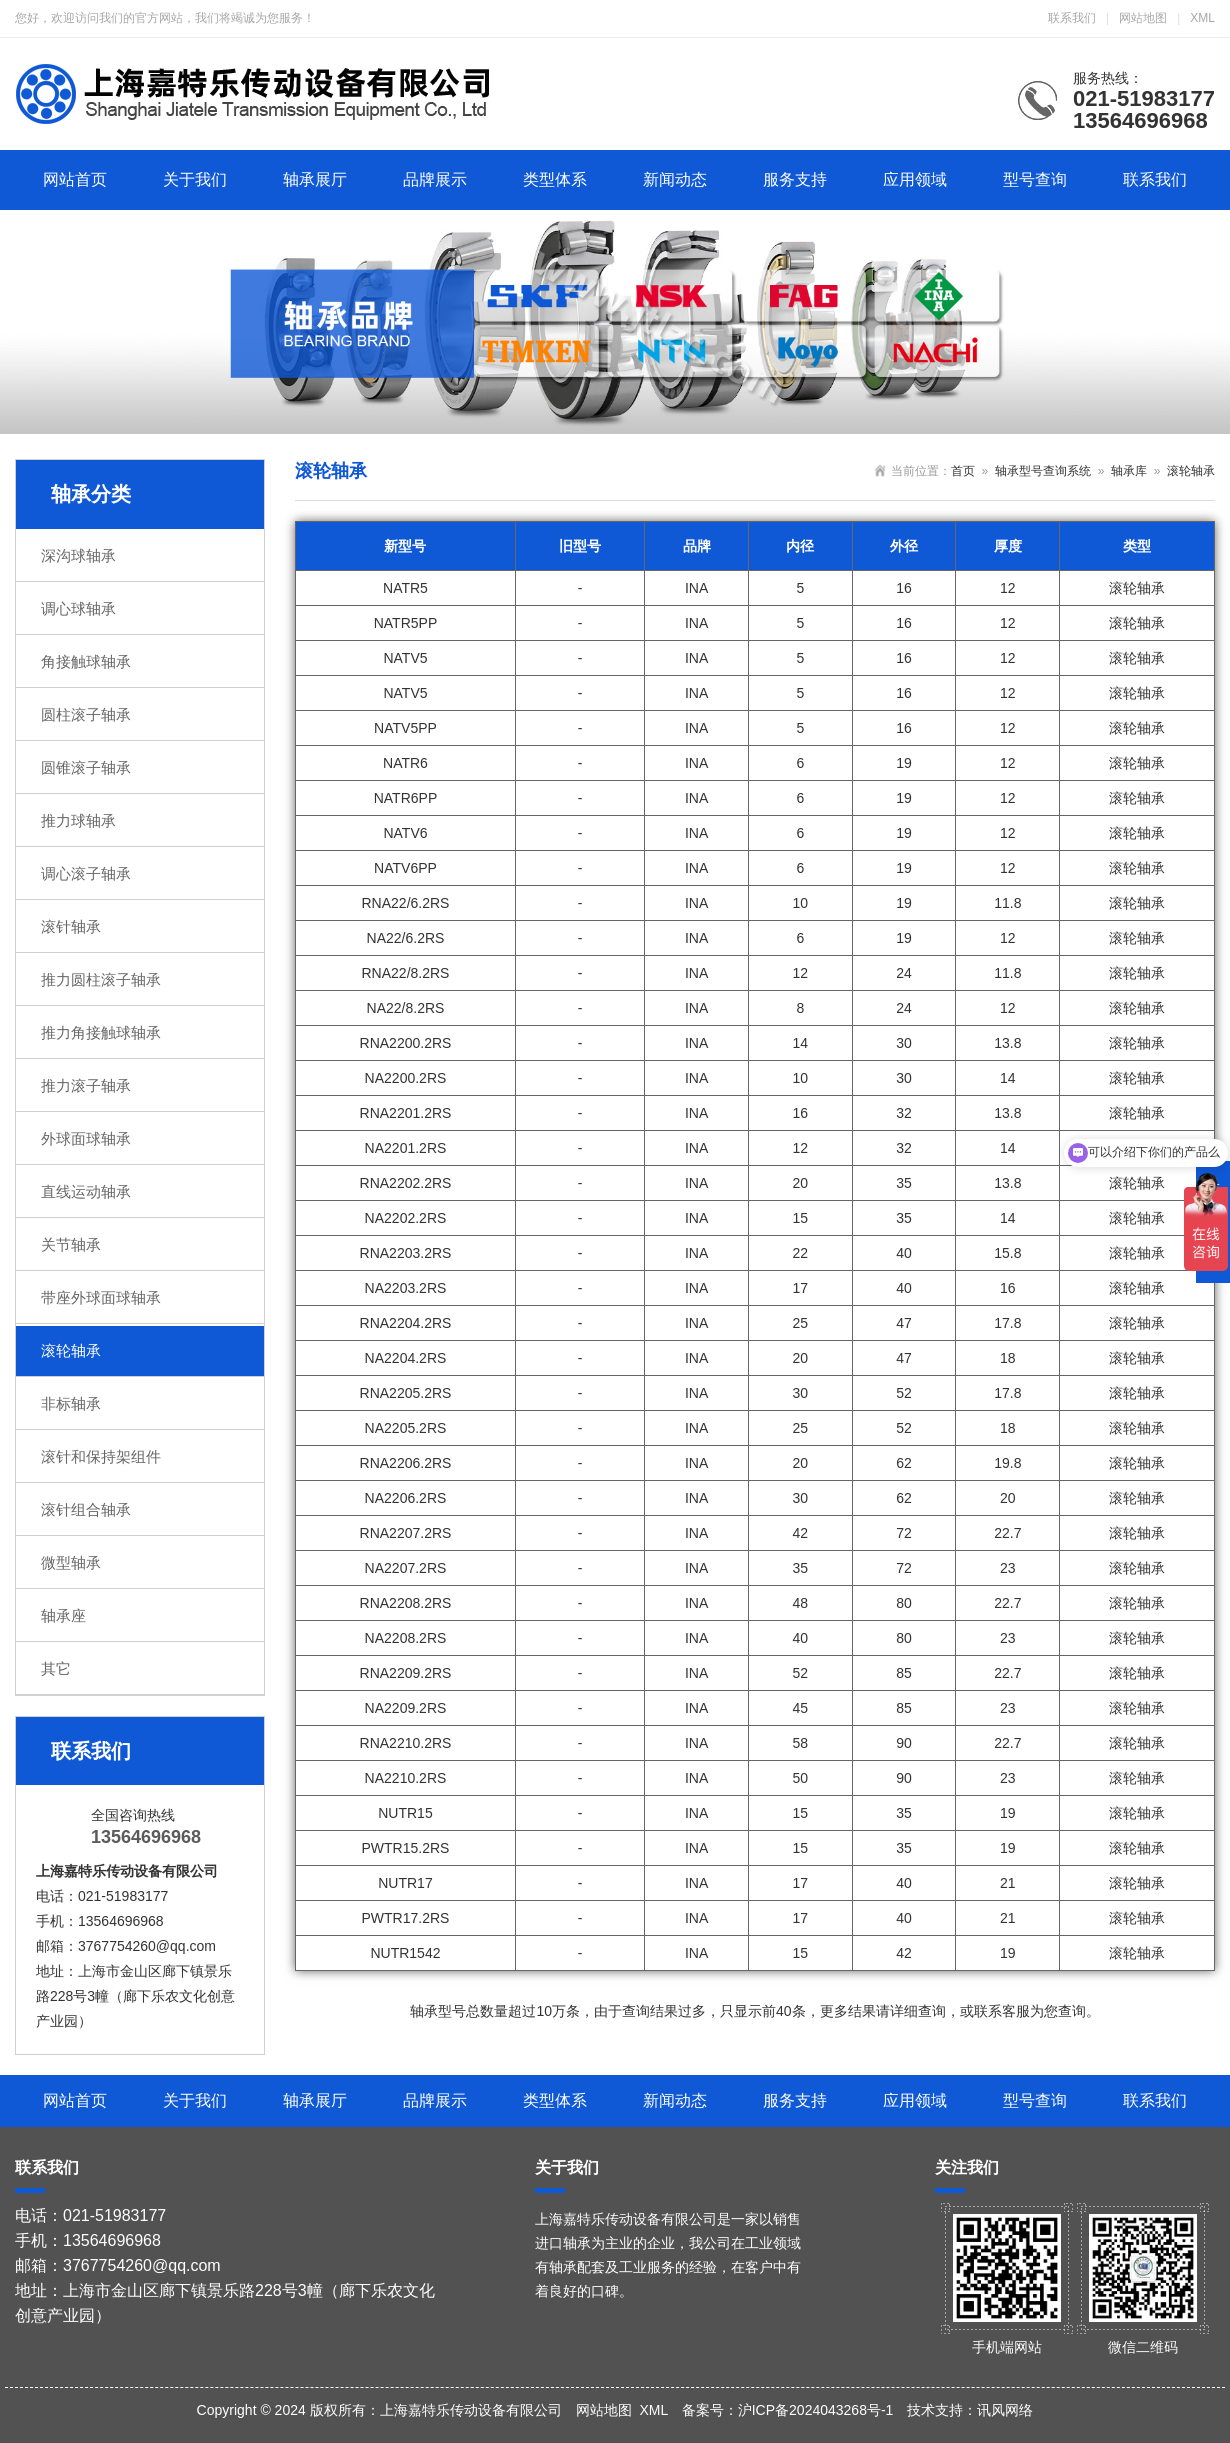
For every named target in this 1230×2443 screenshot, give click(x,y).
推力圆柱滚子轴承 (101, 979)
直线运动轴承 (86, 1191)
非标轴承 (71, 1403)
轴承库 (1129, 471)
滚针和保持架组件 (101, 1456)
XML (1202, 18)
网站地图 (1143, 18)
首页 (963, 471)
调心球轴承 (78, 608)
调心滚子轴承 (86, 873)
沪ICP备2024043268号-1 (816, 2410)
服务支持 (795, 179)
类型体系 (555, 179)
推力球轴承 (78, 820)
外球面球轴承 (86, 1138)
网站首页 (75, 179)
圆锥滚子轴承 (86, 767)
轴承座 (63, 1615)
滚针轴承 (71, 926)
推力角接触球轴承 (101, 1032)
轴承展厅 (315, 179)
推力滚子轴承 (86, 1085)
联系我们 (1072, 18)
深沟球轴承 (78, 555)
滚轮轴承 (71, 1350)
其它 (56, 1668)
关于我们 (195, 179)
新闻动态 (675, 179)
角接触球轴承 (86, 661)
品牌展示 (435, 179)
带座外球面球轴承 (101, 1297)
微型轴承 (71, 1562)
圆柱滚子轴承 (86, 714)
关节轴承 (71, 1244)
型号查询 (1035, 179)
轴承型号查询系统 (1043, 471)
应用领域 (915, 179)
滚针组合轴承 (86, 1509)
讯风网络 (1005, 2410)
